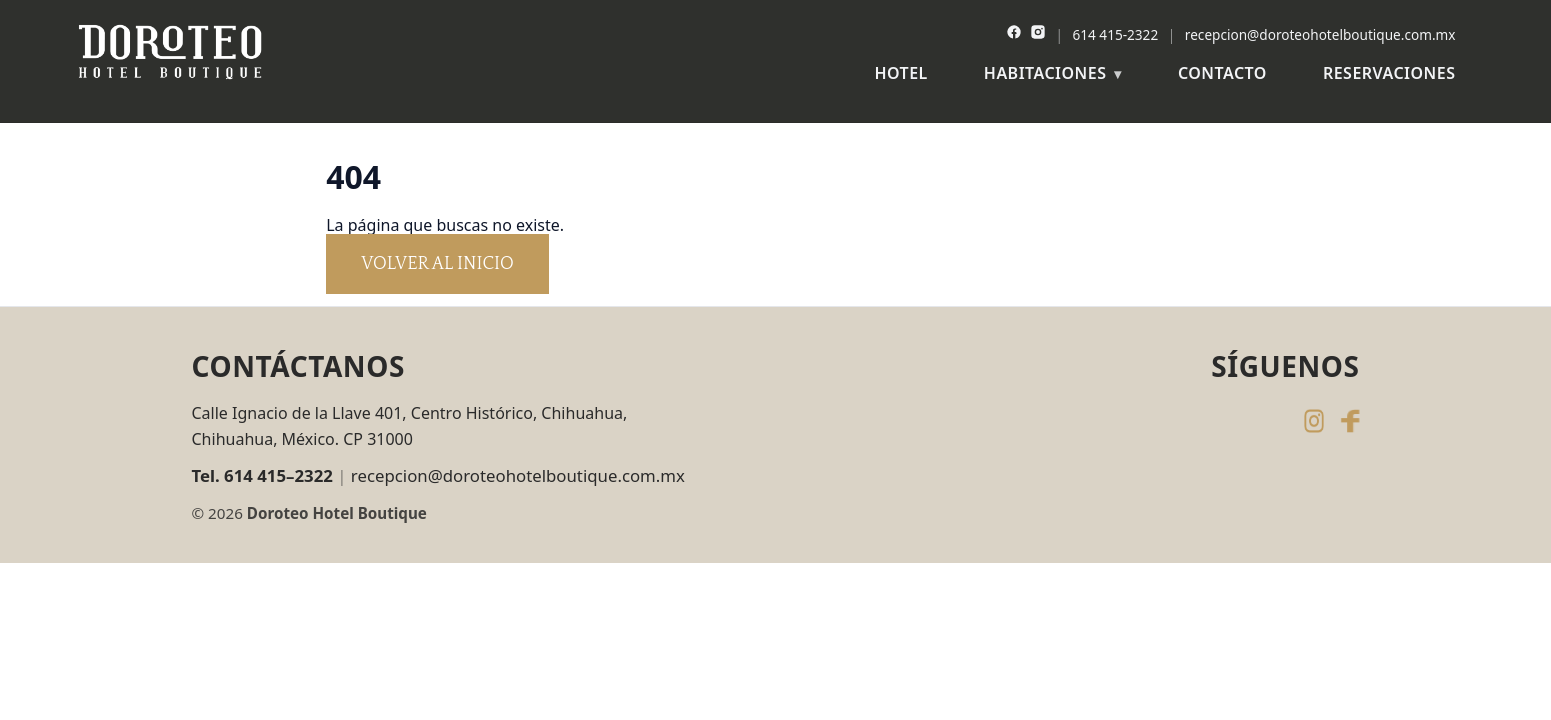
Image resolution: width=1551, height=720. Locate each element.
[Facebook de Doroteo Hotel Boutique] (1350, 421)
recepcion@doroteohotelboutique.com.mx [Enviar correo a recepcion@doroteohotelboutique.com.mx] (518, 475)
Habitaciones (1045, 73)
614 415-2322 (1116, 34)
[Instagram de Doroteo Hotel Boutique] (1314, 421)
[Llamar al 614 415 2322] (265, 476)
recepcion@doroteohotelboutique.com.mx (1320, 34)
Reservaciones (1389, 73)
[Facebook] (1014, 34)
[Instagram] (1038, 34)
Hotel (900, 73)
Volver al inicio (437, 264)
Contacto (1222, 73)
